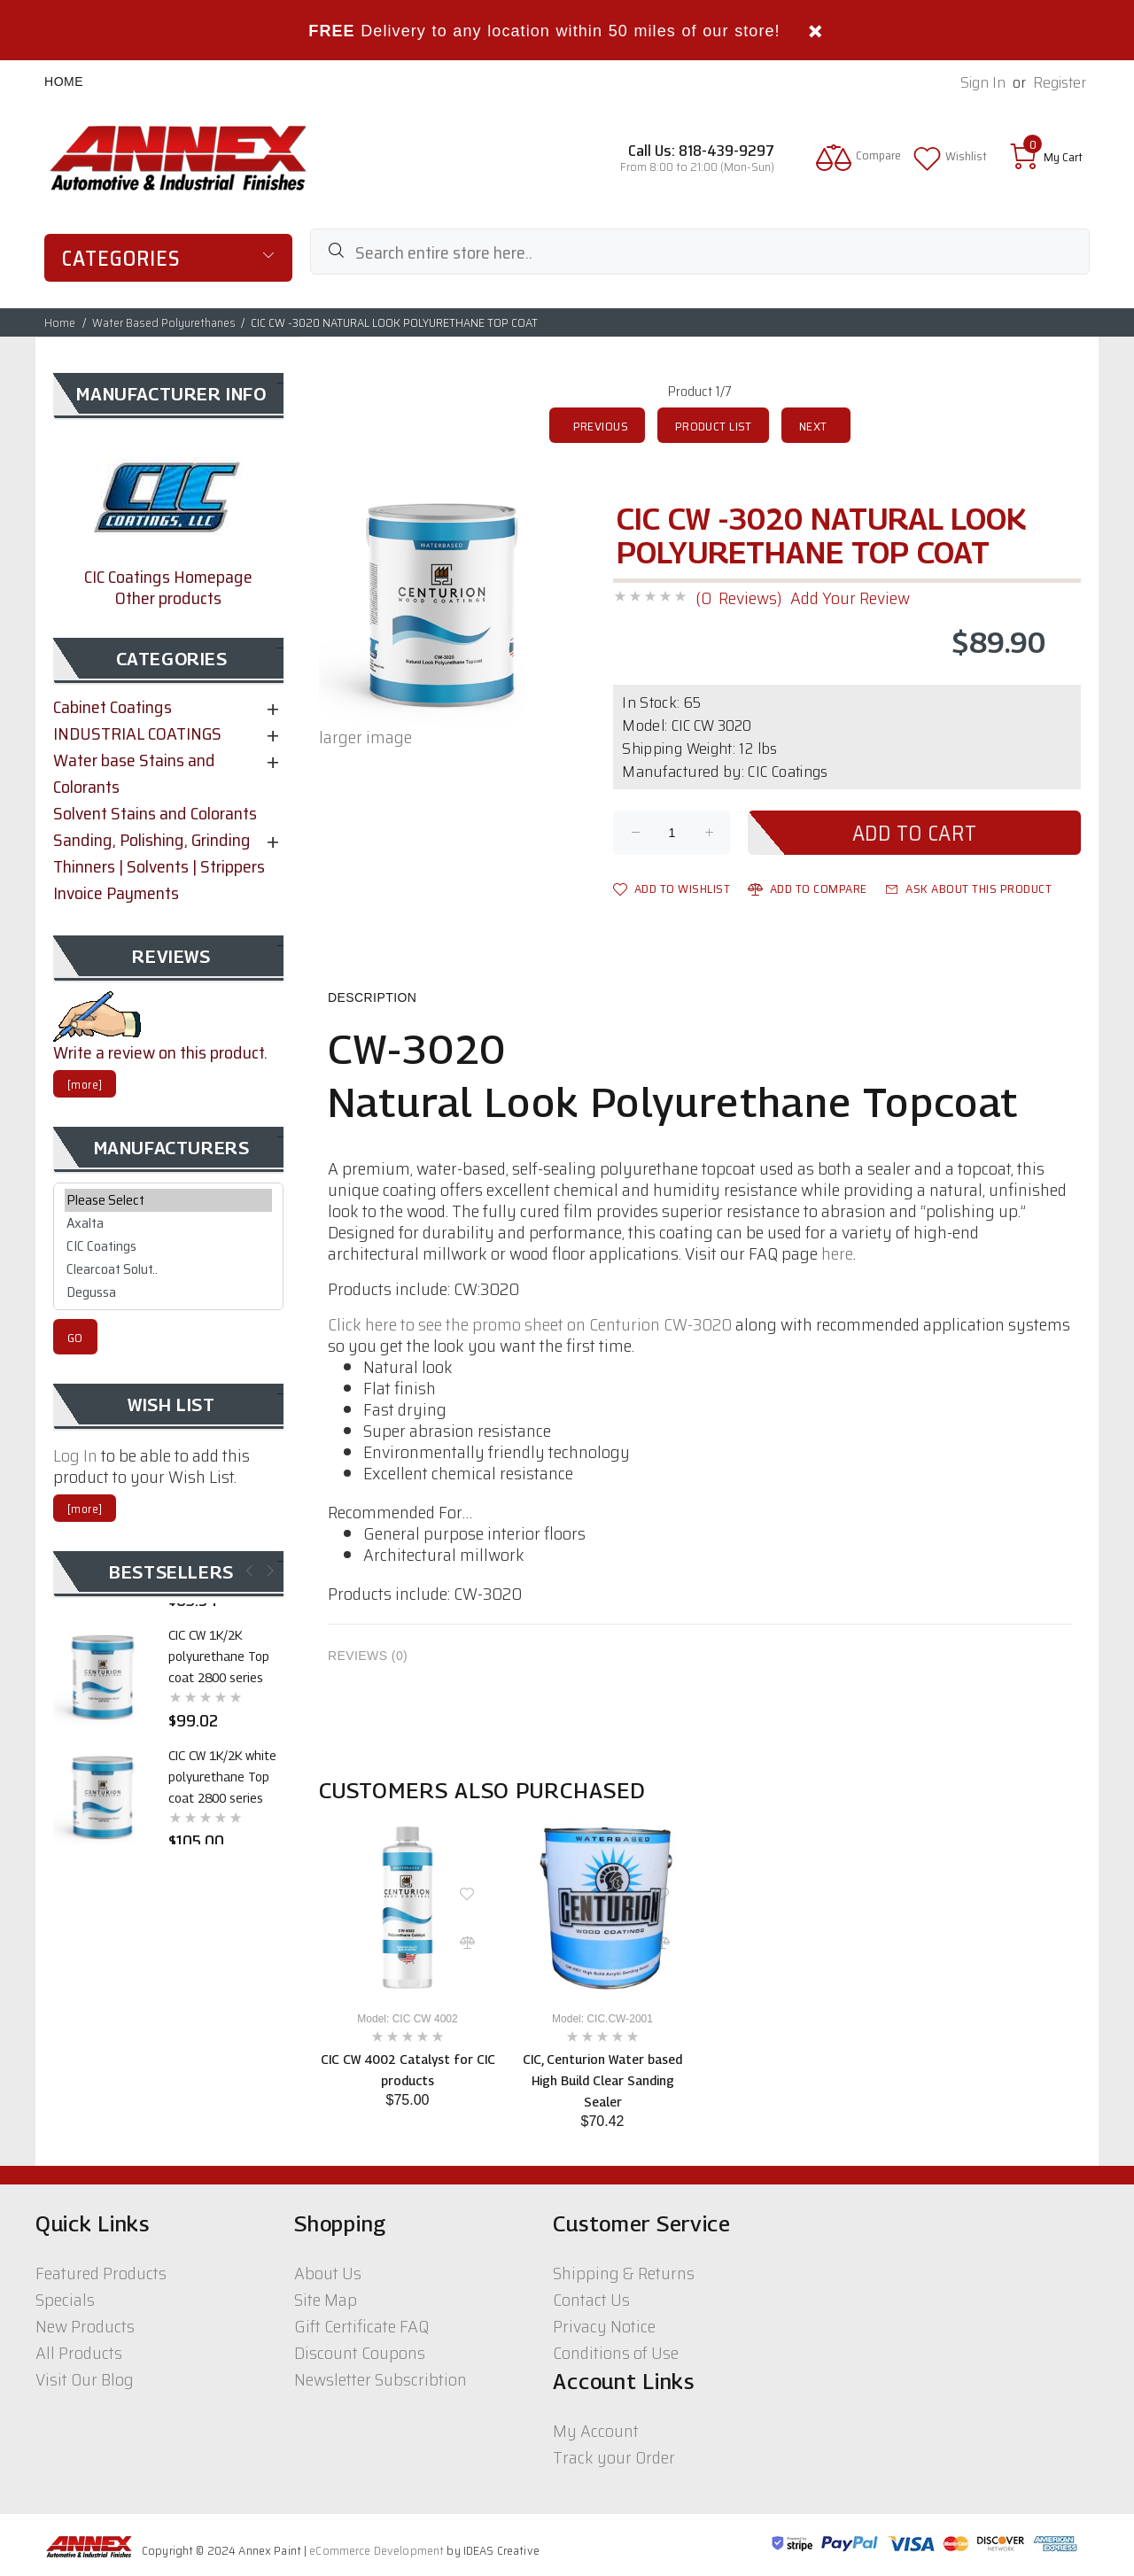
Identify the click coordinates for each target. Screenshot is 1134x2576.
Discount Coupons (359, 2352)
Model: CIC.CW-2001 (602, 2019)
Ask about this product (968, 888)
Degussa (168, 1292)
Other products (168, 598)
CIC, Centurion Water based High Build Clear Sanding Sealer (602, 2080)
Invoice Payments (116, 893)
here (837, 1253)
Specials (65, 2299)
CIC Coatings (168, 1246)
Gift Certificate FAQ (361, 2326)
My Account (596, 2430)
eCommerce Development (376, 2550)
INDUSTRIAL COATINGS (137, 733)
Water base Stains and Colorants (134, 773)
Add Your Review (850, 598)
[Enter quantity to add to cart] (671, 833)
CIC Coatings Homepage (168, 577)
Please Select (168, 1200)
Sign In (983, 82)
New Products (85, 2326)
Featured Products (101, 2273)
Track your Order (614, 2457)
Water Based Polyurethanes (164, 322)
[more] (84, 1084)
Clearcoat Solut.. (168, 1269)
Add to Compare (807, 888)
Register (1059, 82)
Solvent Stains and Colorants (155, 813)
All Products (78, 2352)
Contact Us (591, 2299)
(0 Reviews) (738, 598)
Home (63, 81)
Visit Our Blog (84, 2379)
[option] (407, 1964)
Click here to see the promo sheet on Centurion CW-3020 (530, 1324)
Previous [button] (248, 1570)
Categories (121, 258)
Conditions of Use (616, 2352)
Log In (75, 1455)
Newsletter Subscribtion (380, 2379)
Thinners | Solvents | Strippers (159, 866)
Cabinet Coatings (112, 707)
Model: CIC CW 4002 (407, 2019)
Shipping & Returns (624, 2273)
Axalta (168, 1223)
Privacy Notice (604, 2326)
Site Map (325, 2299)
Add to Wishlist (671, 888)
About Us (327, 2273)
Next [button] (269, 1570)
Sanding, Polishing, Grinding (152, 840)
